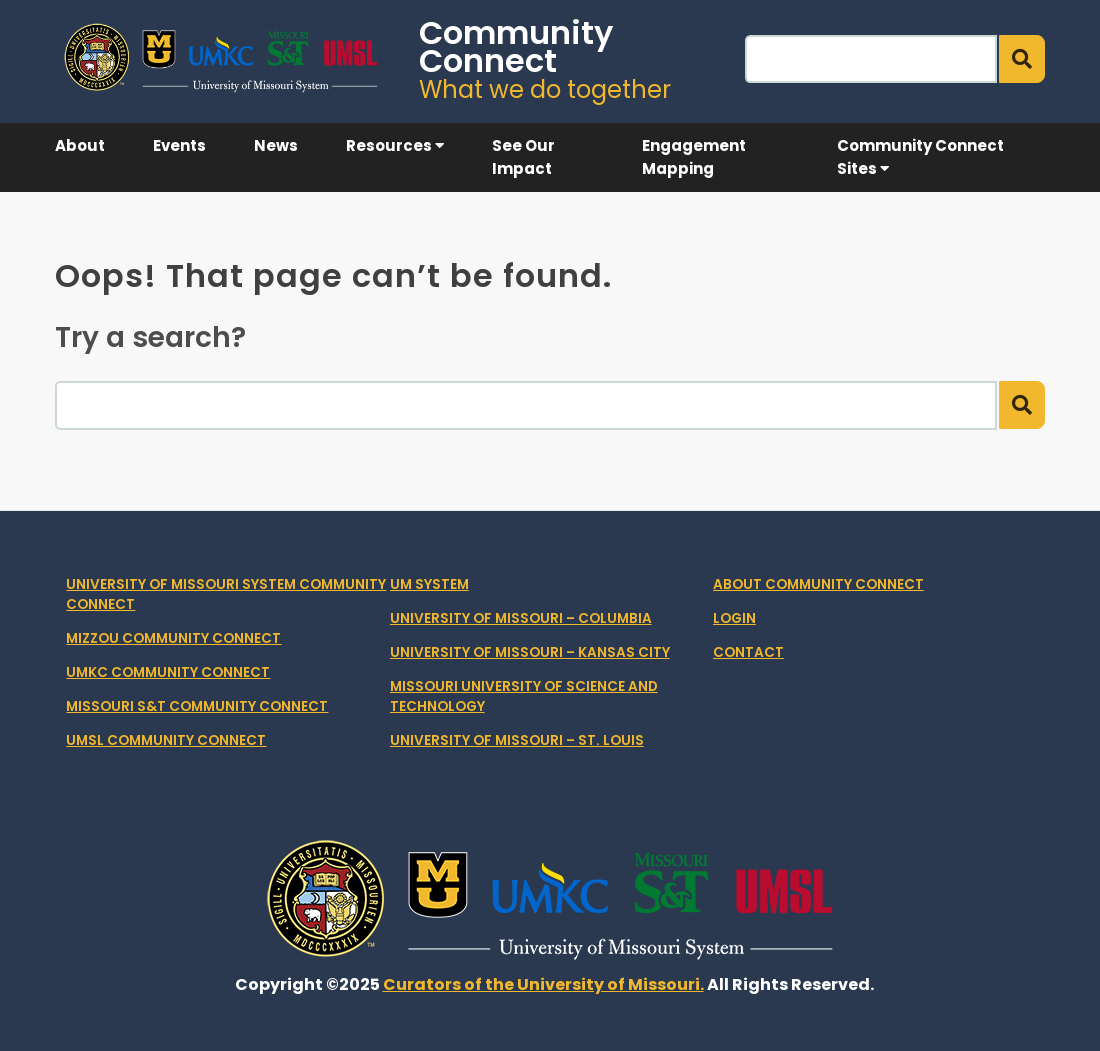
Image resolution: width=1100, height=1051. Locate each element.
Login (734, 618)
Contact (748, 652)
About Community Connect (818, 584)
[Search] (871, 59)
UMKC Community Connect (168, 672)
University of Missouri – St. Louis (517, 740)
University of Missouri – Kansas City (530, 652)
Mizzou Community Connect (173, 638)
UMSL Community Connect (166, 740)
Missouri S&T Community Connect (197, 706)
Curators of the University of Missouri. (543, 984)
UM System (429, 584)
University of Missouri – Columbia (521, 618)
